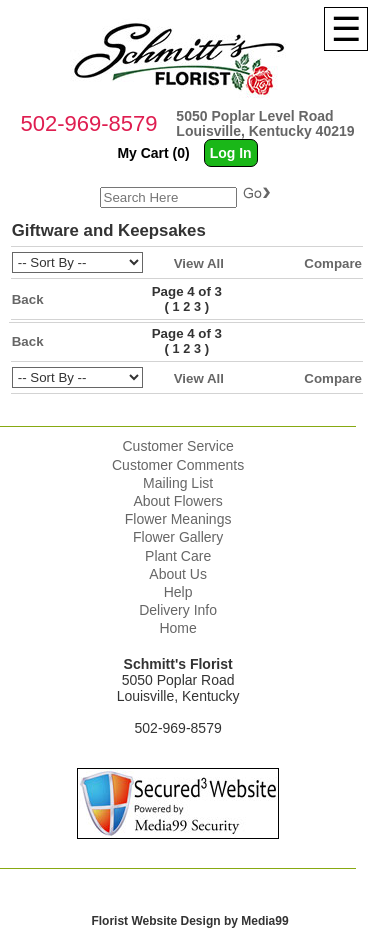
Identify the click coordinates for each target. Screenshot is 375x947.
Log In (231, 153)
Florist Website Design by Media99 (189, 921)
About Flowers (177, 501)
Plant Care (178, 556)
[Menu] (346, 29)
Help (178, 592)
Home (177, 628)
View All (199, 263)
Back (28, 299)
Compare (333, 263)
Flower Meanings (178, 519)
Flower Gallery (178, 537)
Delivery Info (178, 610)
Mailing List (178, 483)
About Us (178, 574)
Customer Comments (178, 465)
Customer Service (177, 446)
